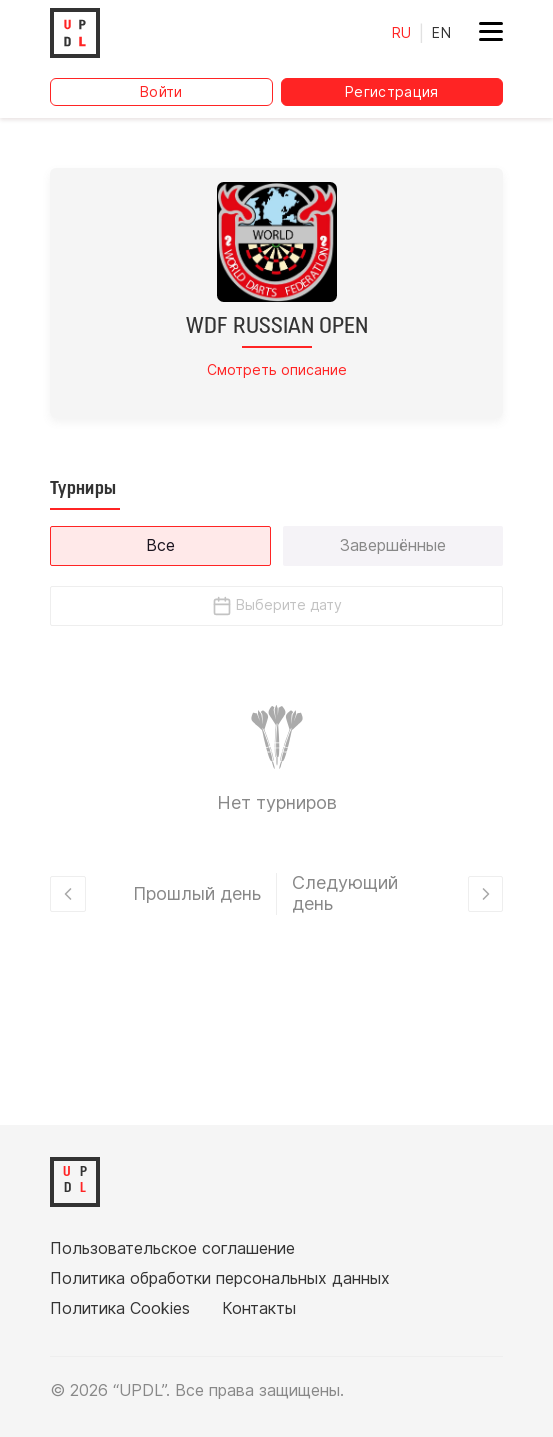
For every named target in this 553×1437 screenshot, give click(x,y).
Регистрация (392, 91)
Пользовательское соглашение (172, 1248)
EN (441, 32)
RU (402, 32)
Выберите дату (276, 606)
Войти (161, 91)
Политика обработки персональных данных (220, 1278)
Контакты (259, 1308)
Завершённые (393, 545)
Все (160, 545)
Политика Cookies (120, 1308)
